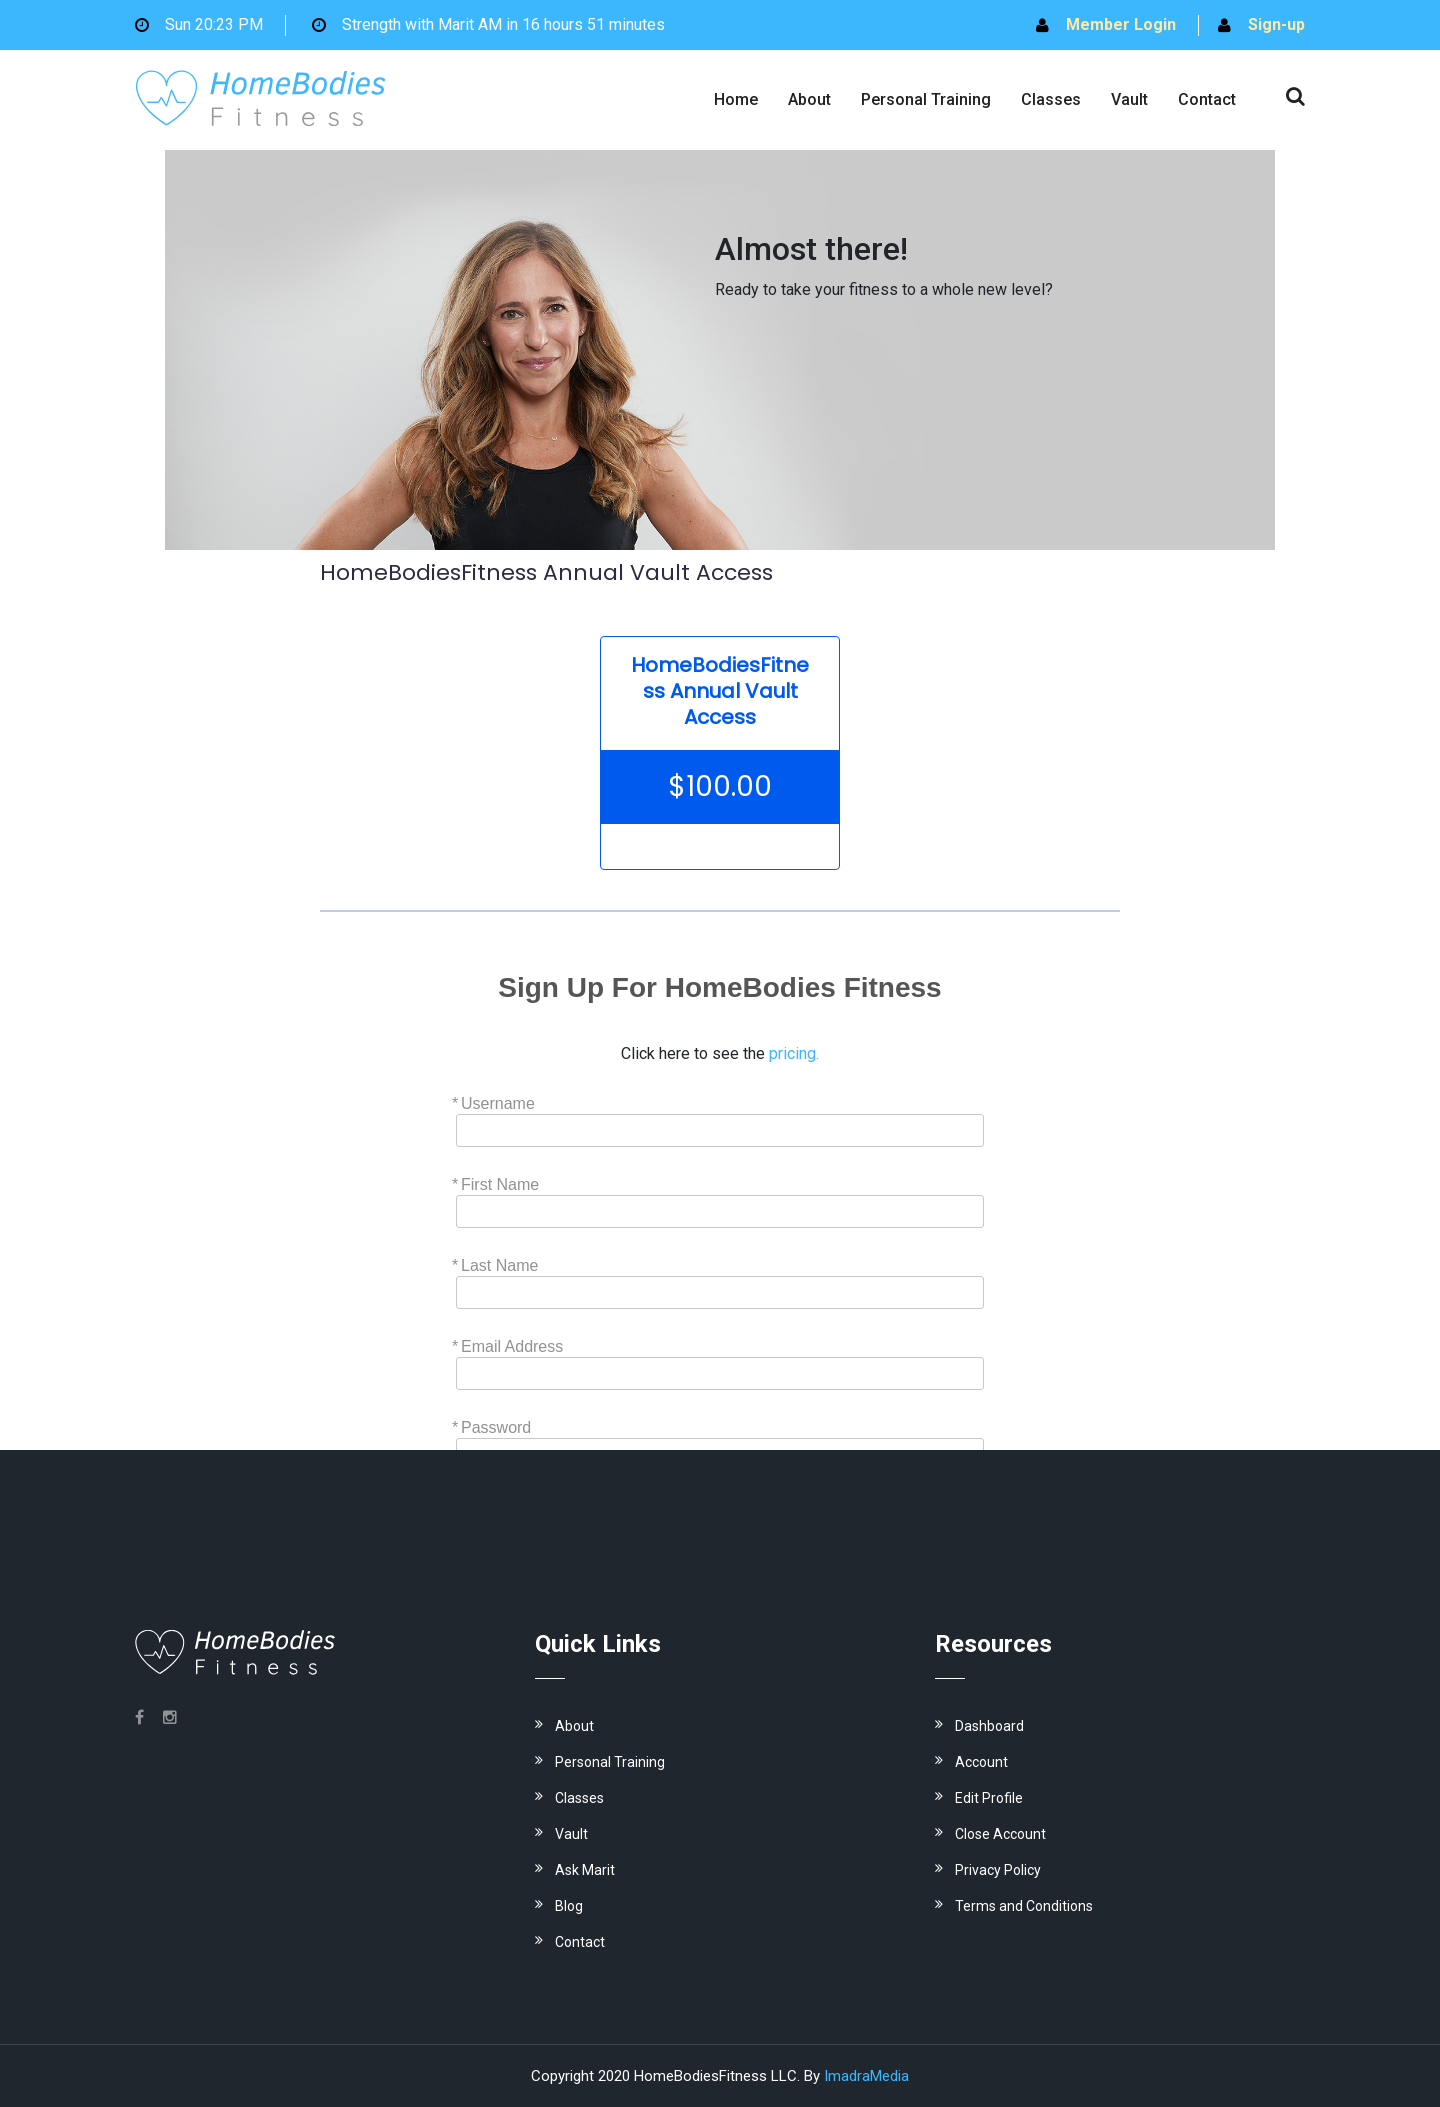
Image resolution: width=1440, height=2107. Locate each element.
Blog (569, 1906)
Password (496, 1427)
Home (736, 99)
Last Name (499, 1265)
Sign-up (1276, 24)
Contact (1207, 99)
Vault (1129, 99)
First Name (500, 1184)
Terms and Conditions (1024, 1906)
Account (981, 1762)
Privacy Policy (998, 1870)
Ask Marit (585, 1870)
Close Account (1000, 1834)
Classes (1051, 99)
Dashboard (989, 1726)
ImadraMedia (866, 2076)
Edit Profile (989, 1798)
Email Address (512, 1346)
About (809, 99)
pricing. (794, 1053)
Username (498, 1103)
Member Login (1121, 24)
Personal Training (926, 99)
